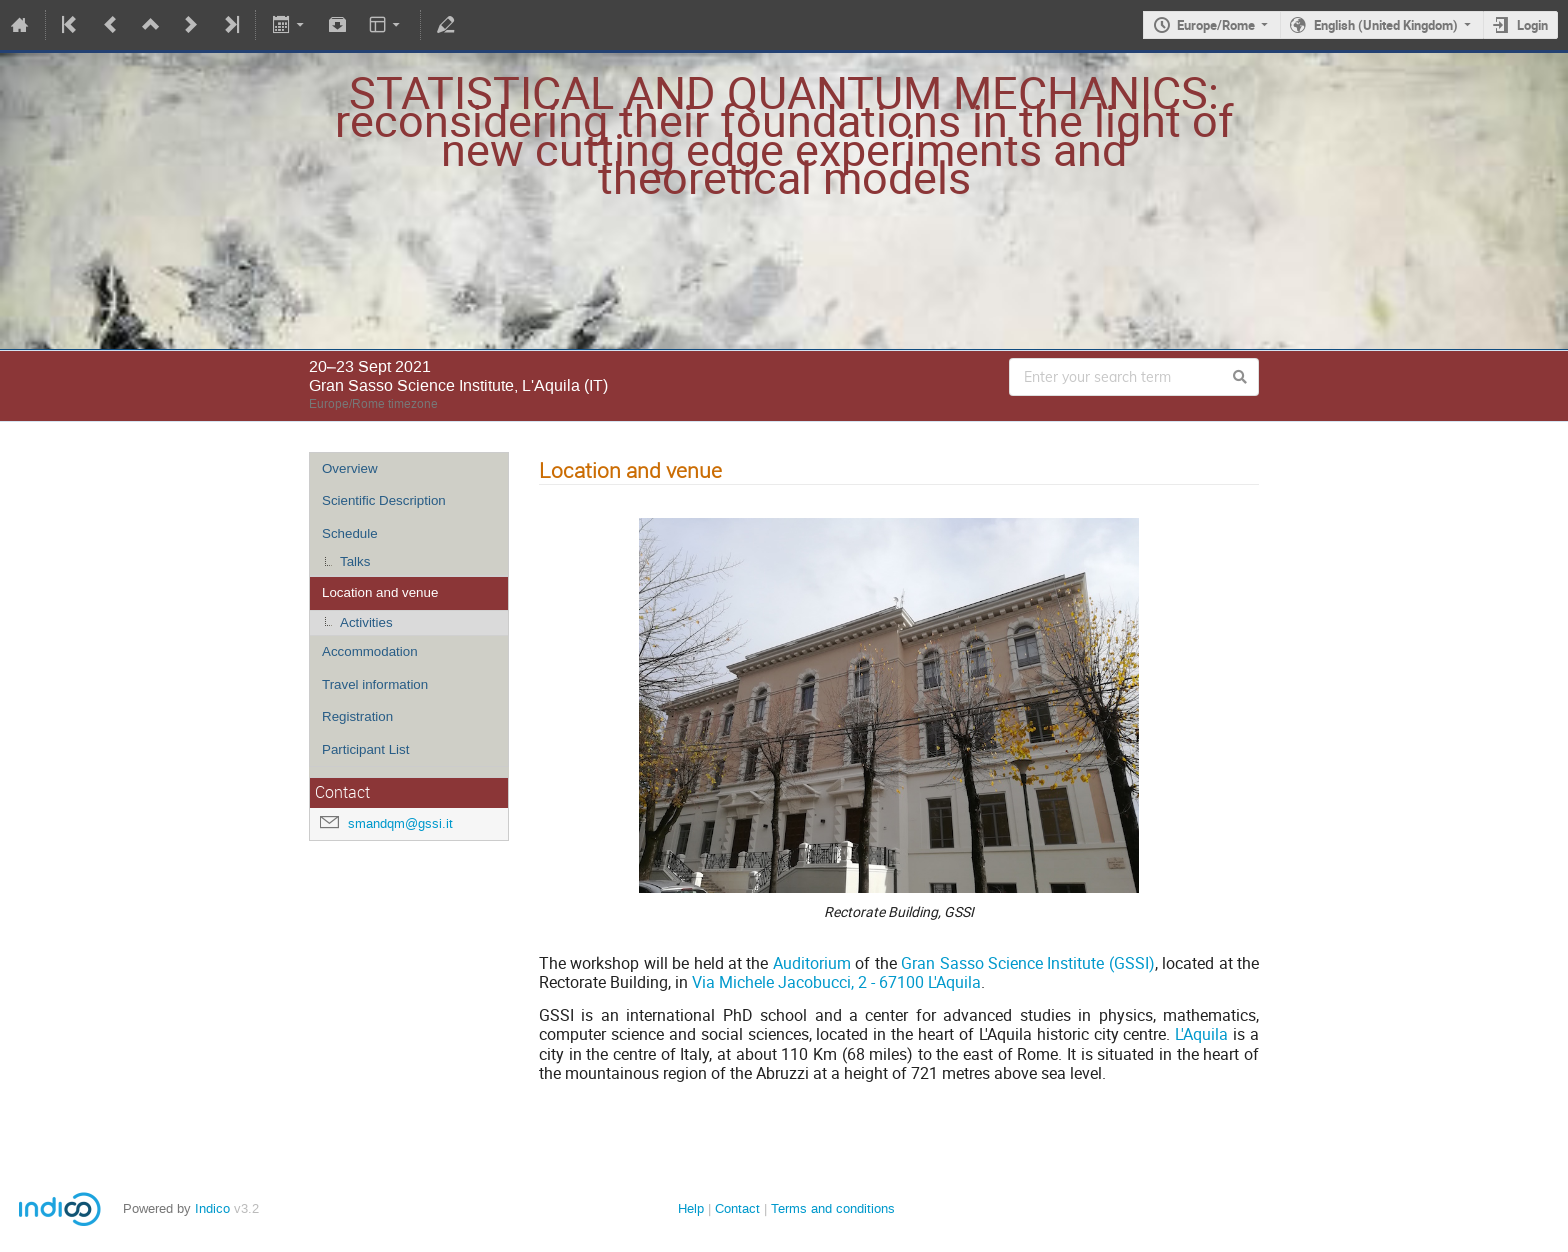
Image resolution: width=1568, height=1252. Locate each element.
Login (1532, 25)
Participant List (365, 749)
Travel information (375, 684)
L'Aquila (1201, 1034)
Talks (355, 561)
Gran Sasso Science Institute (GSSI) (1028, 963)
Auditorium (812, 963)
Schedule (350, 533)
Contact (737, 1208)
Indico (212, 1208)
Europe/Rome (1216, 25)
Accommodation (370, 651)
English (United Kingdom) (1386, 25)
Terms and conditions (833, 1208)
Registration (357, 716)
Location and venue (380, 592)
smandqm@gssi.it (400, 823)
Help (691, 1208)
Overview (350, 468)
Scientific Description (384, 500)
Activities (366, 622)
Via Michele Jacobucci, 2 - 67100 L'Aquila (836, 982)
